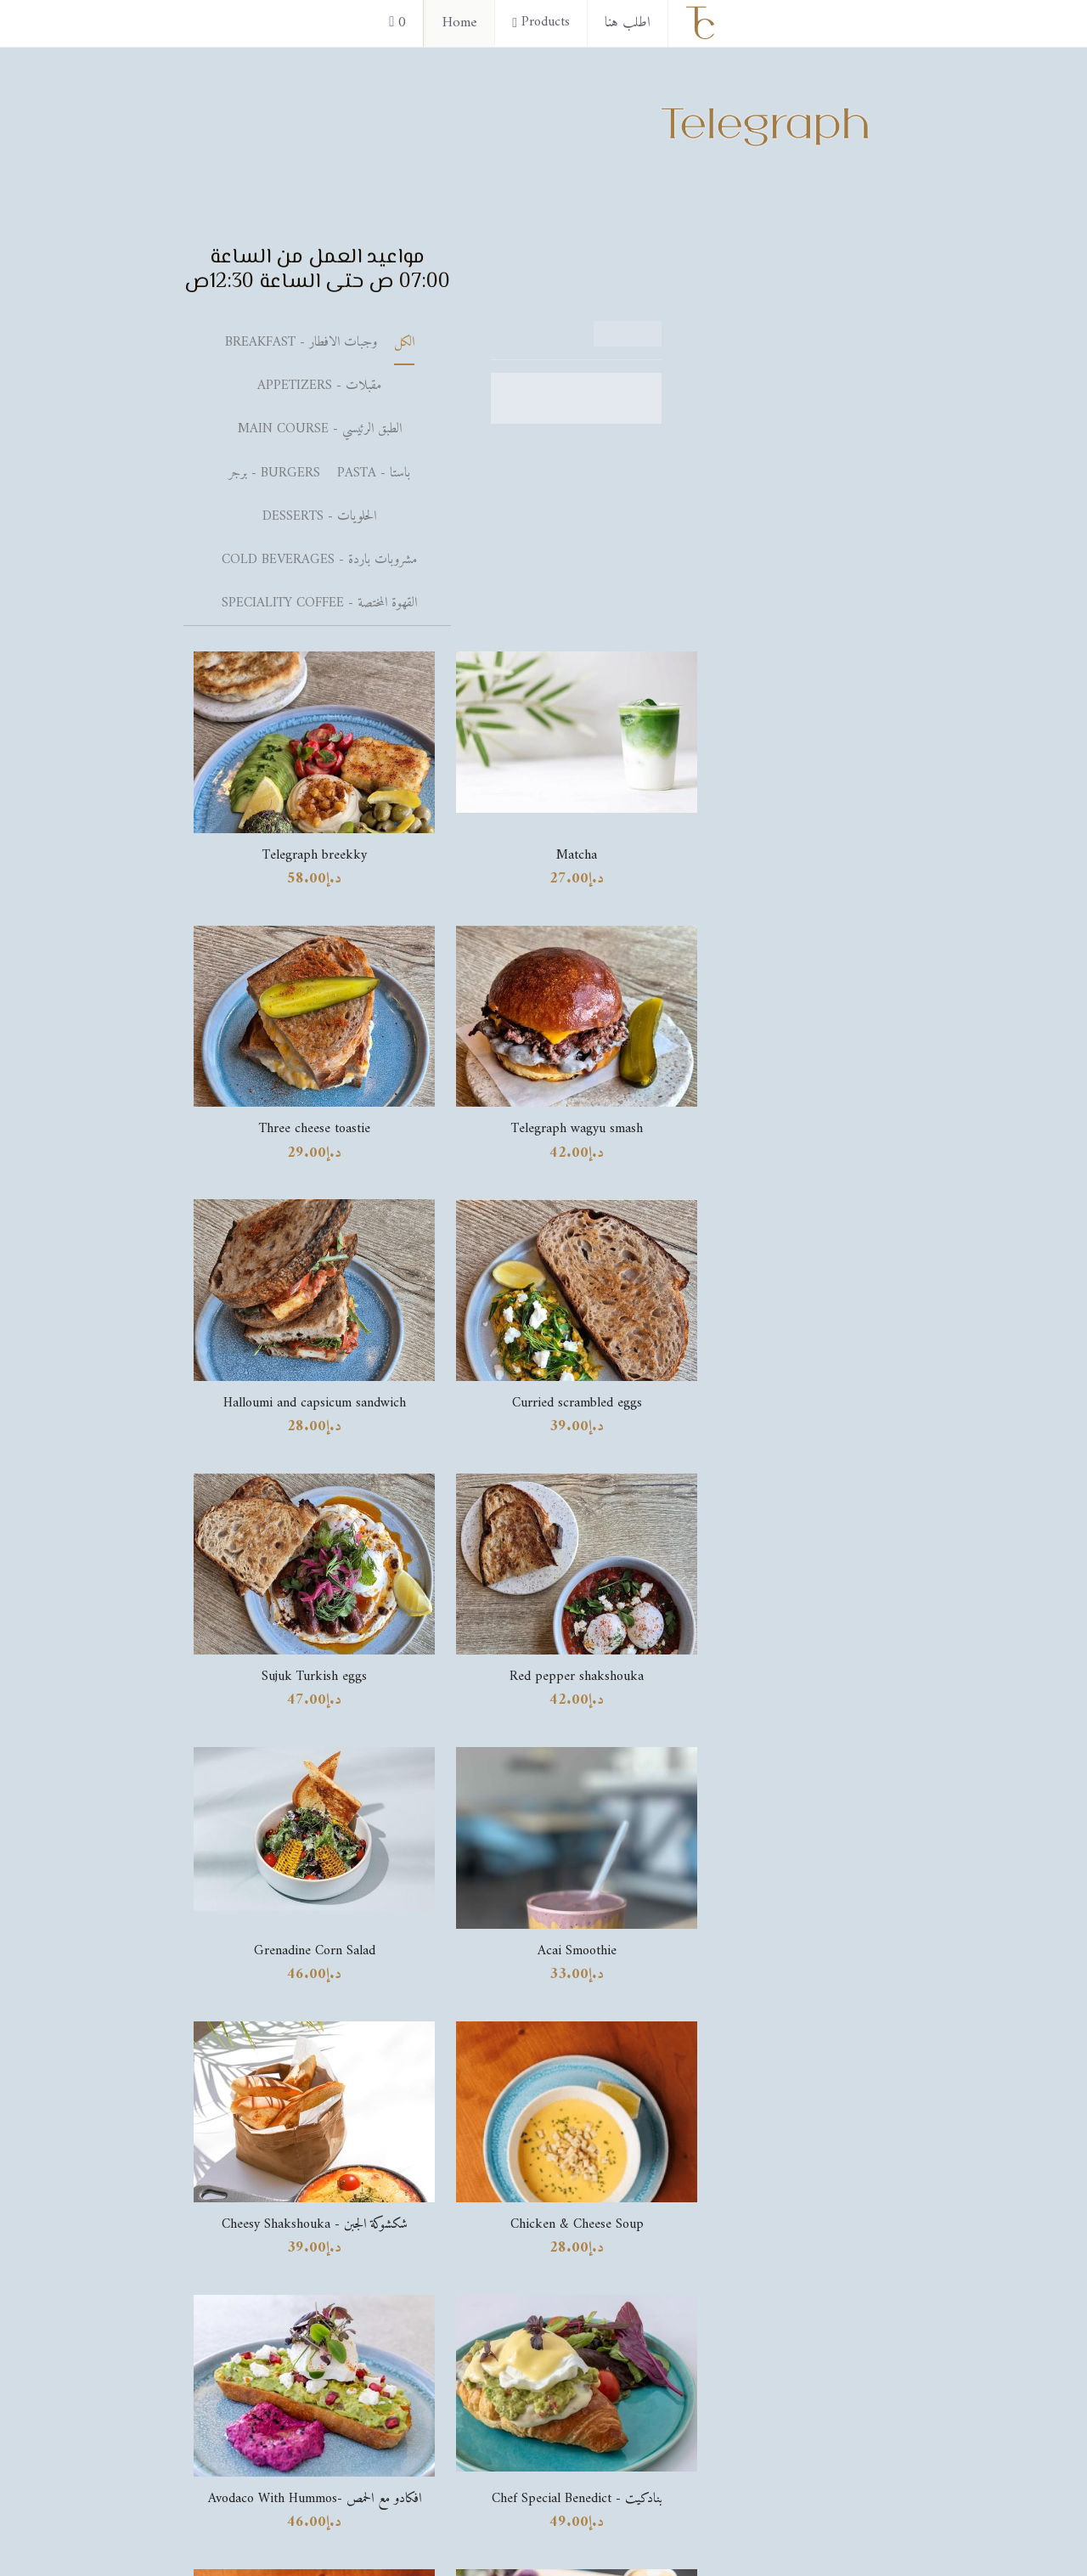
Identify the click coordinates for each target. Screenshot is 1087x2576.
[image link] (818, 1790)
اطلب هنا (628, 23)
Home (459, 23)
